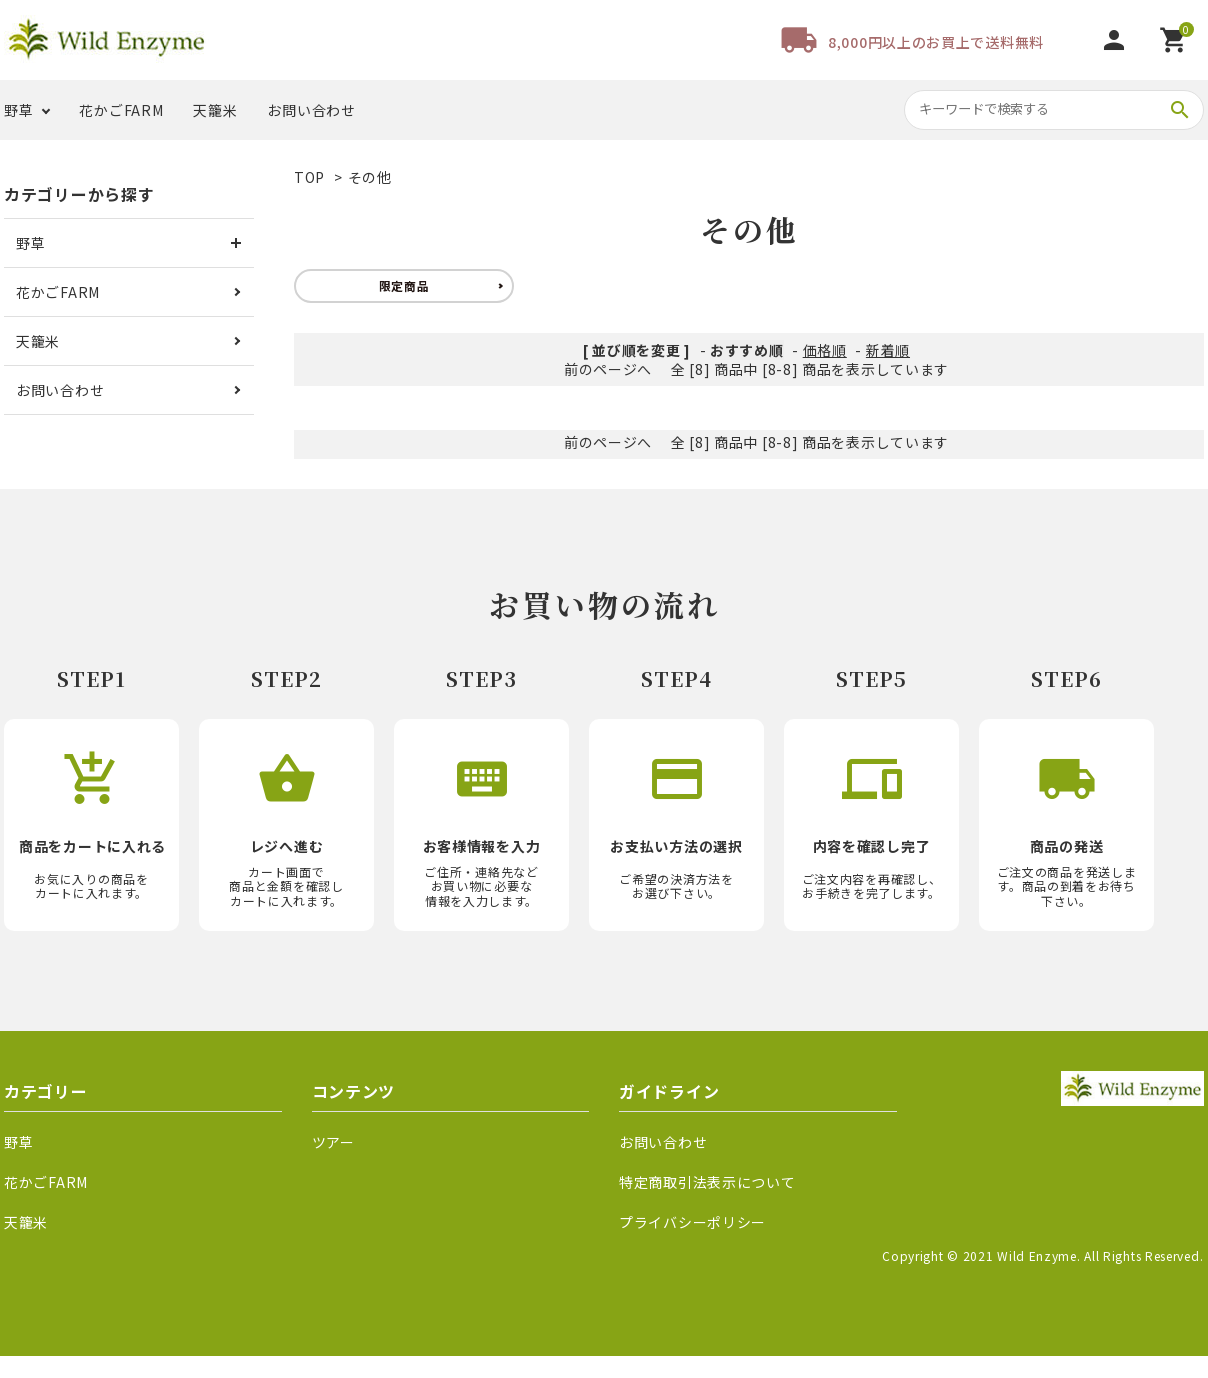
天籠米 (215, 110)
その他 (370, 177)
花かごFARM (121, 110)
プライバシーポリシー (692, 1222)
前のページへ (608, 369)
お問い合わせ (311, 110)
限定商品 (404, 285)
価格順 (825, 350)
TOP (309, 177)
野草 (18, 110)
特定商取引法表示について (707, 1182)
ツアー (333, 1142)
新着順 (888, 350)
